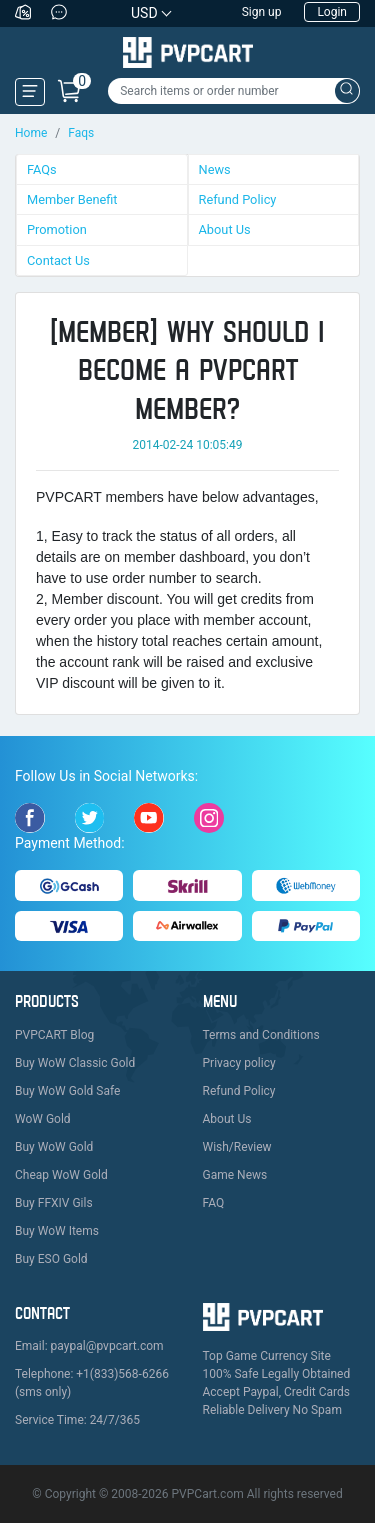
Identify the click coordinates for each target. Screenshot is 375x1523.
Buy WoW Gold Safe (67, 1091)
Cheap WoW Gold (61, 1175)
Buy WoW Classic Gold (75, 1063)
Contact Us (58, 260)
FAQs (42, 169)
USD (144, 13)
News (215, 169)
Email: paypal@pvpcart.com (89, 1346)
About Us (225, 229)
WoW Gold (43, 1119)
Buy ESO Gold (51, 1259)
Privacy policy (239, 1063)
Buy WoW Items (57, 1231)
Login (332, 12)
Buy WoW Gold (54, 1147)
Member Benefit (72, 199)
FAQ (214, 1203)
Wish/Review (237, 1147)
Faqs (81, 133)
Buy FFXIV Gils (54, 1203)
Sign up (262, 12)
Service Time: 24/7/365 (77, 1420)
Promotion (57, 229)
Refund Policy (238, 199)
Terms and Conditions (261, 1035)
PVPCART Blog (54, 1035)
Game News (235, 1175)
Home (31, 133)
